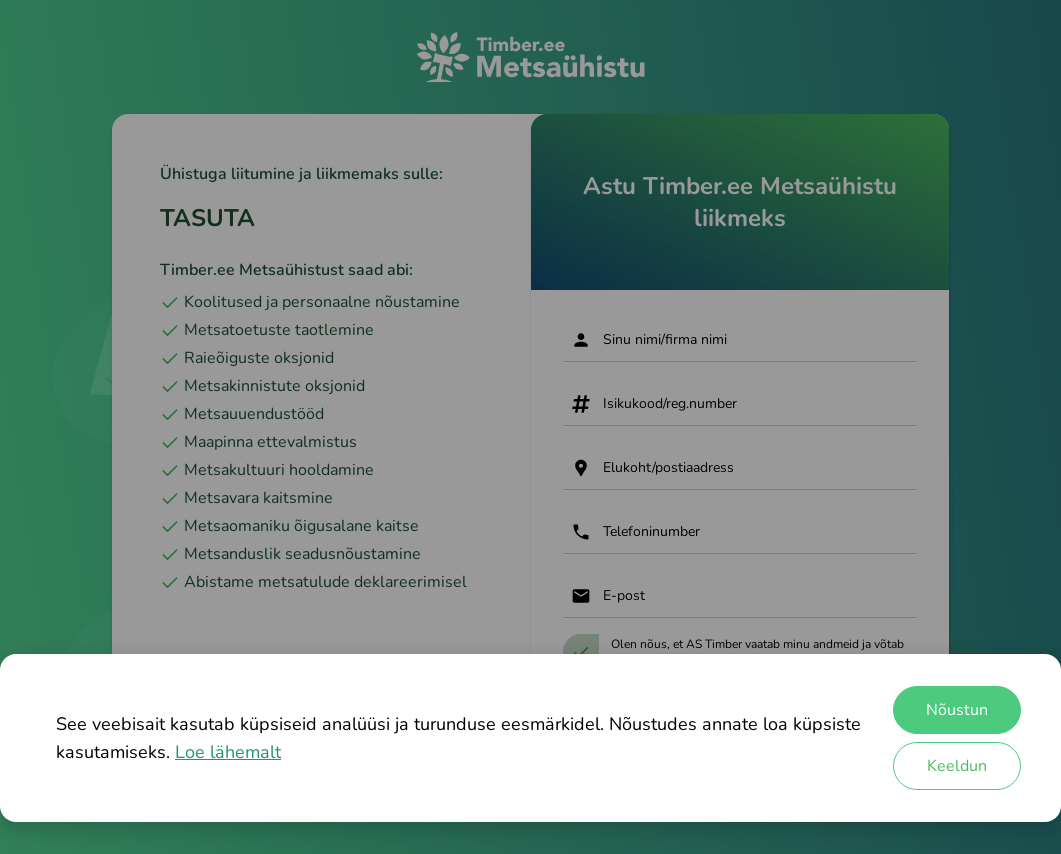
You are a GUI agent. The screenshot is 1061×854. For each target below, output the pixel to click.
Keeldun (957, 766)
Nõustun (957, 710)
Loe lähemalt (228, 752)
